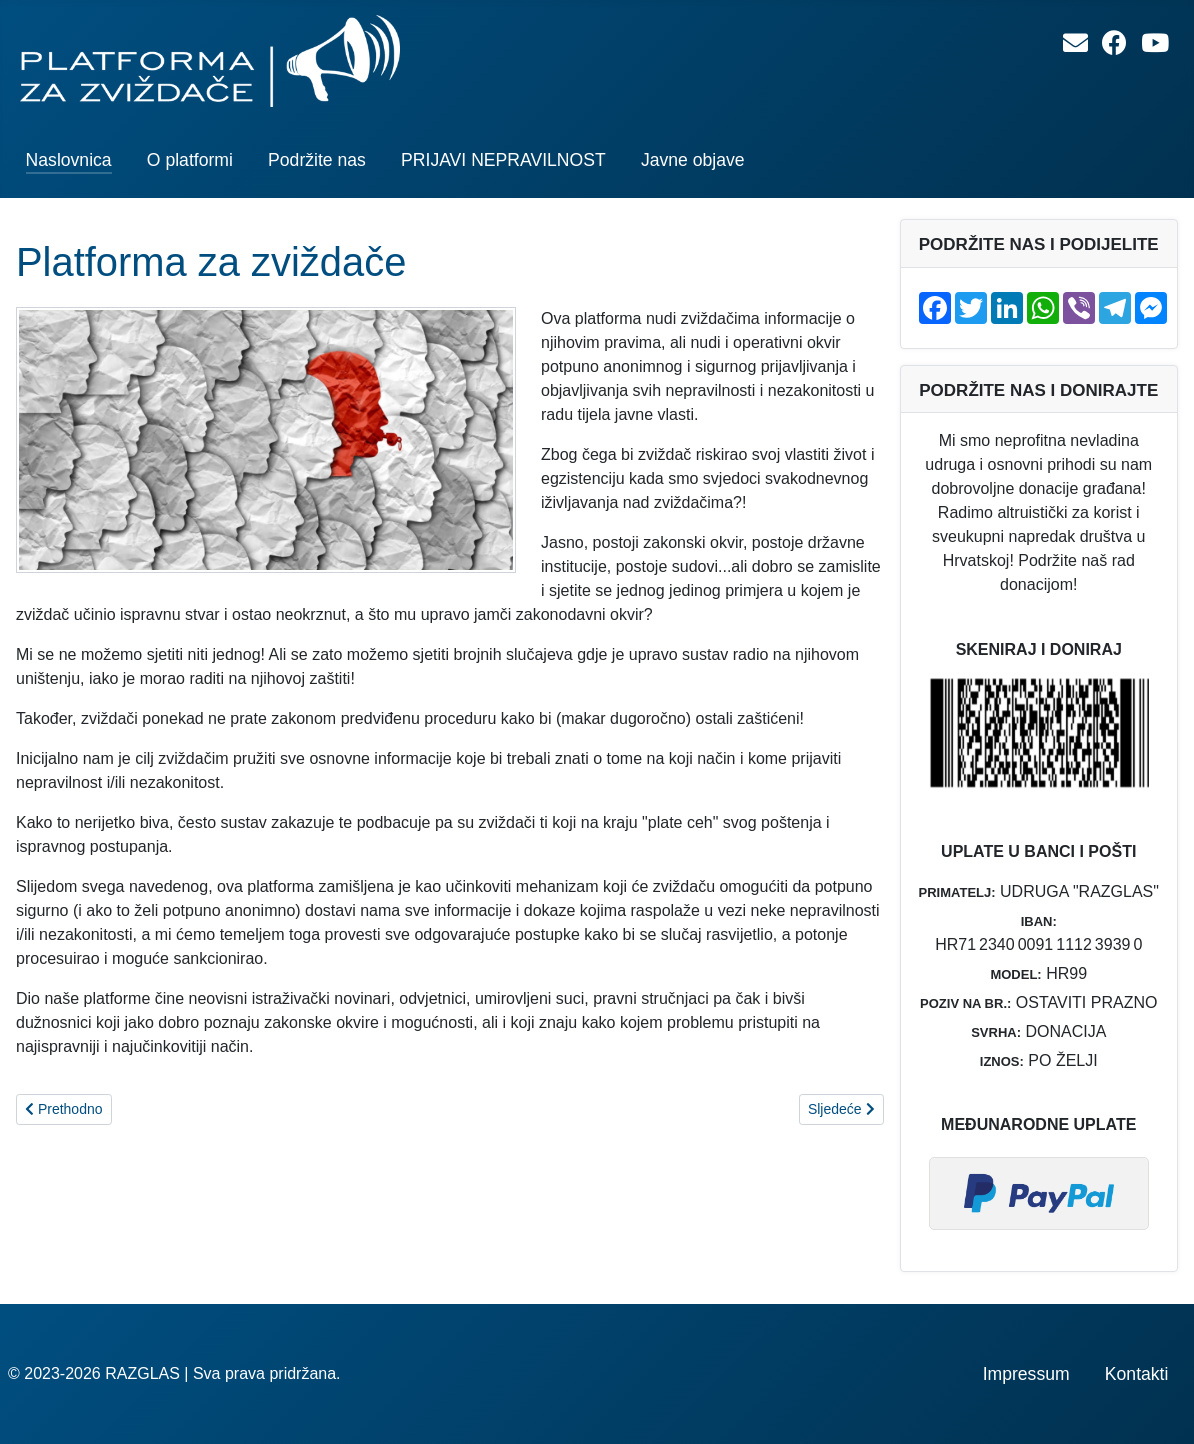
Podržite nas (317, 160)
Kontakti (1137, 1374)
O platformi (190, 160)
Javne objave (693, 160)
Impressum (1026, 1374)
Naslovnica (69, 160)
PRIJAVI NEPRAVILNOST (503, 160)
